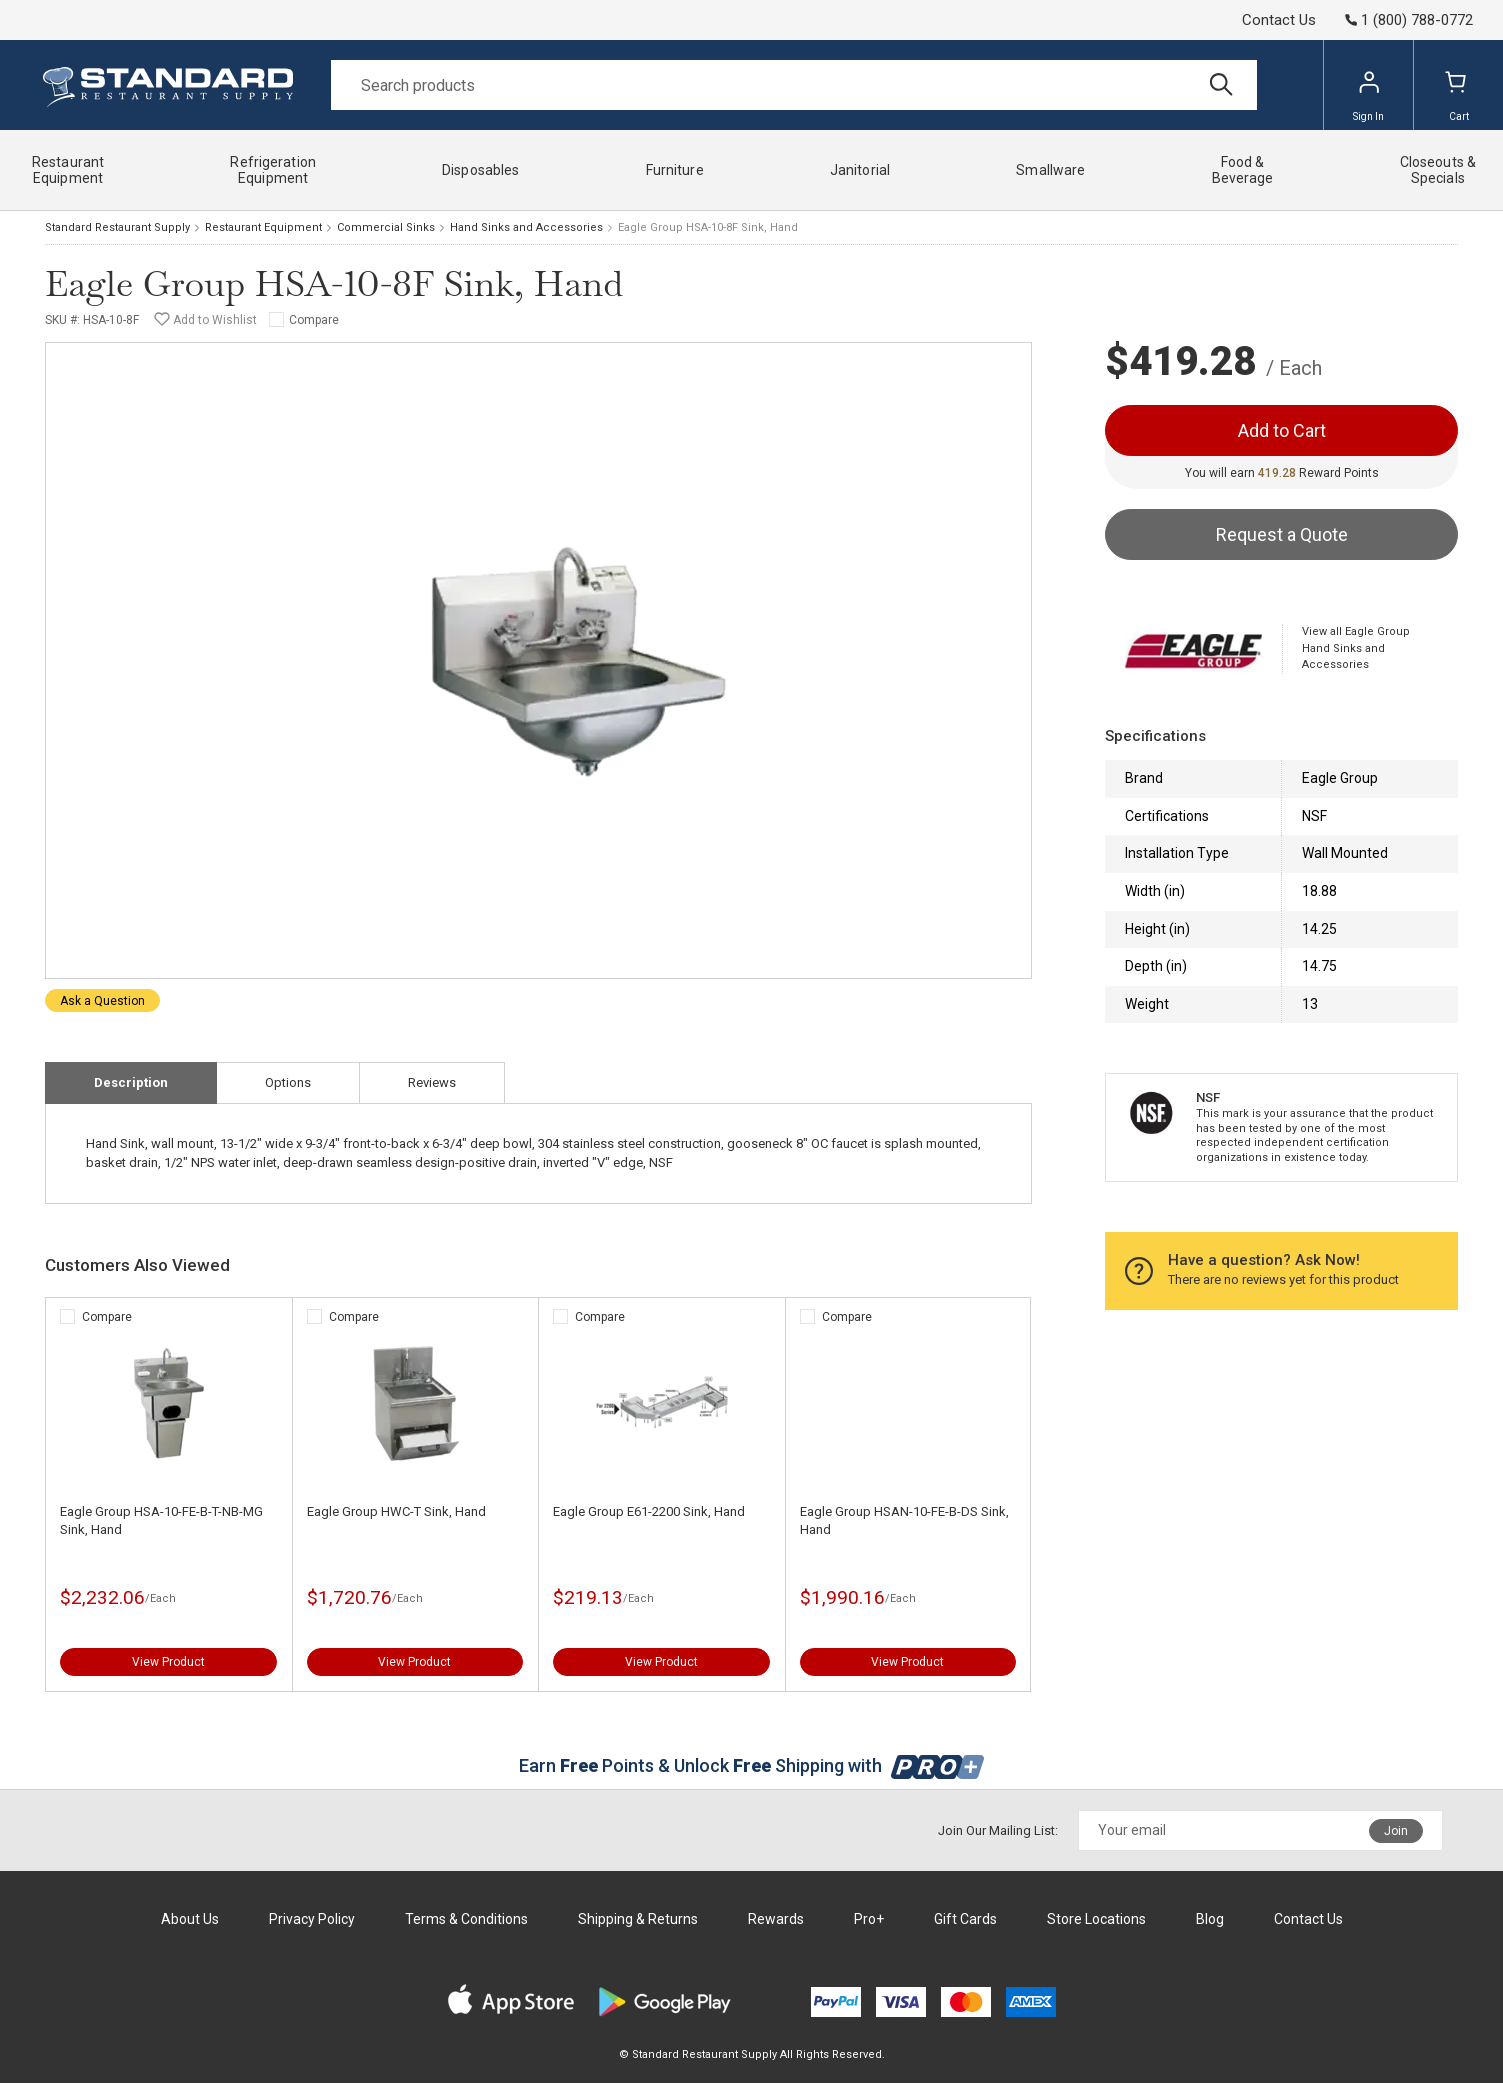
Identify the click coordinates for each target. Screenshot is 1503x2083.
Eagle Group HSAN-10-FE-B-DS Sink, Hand (904, 1520)
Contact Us (1279, 20)
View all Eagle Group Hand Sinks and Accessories (1356, 648)
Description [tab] (131, 1082)
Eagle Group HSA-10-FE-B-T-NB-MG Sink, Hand (161, 1520)
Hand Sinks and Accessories (526, 227)
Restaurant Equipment (263, 227)
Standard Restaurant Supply (117, 227)
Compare (314, 320)
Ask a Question (102, 1001)
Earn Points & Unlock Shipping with (751, 1765)
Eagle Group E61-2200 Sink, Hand (649, 1511)
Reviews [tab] (432, 1082)
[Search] (794, 85)
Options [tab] (288, 1082)
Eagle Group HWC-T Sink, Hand (396, 1511)
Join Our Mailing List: (998, 1830)
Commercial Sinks (386, 227)
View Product (168, 1662)
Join (1396, 1831)
